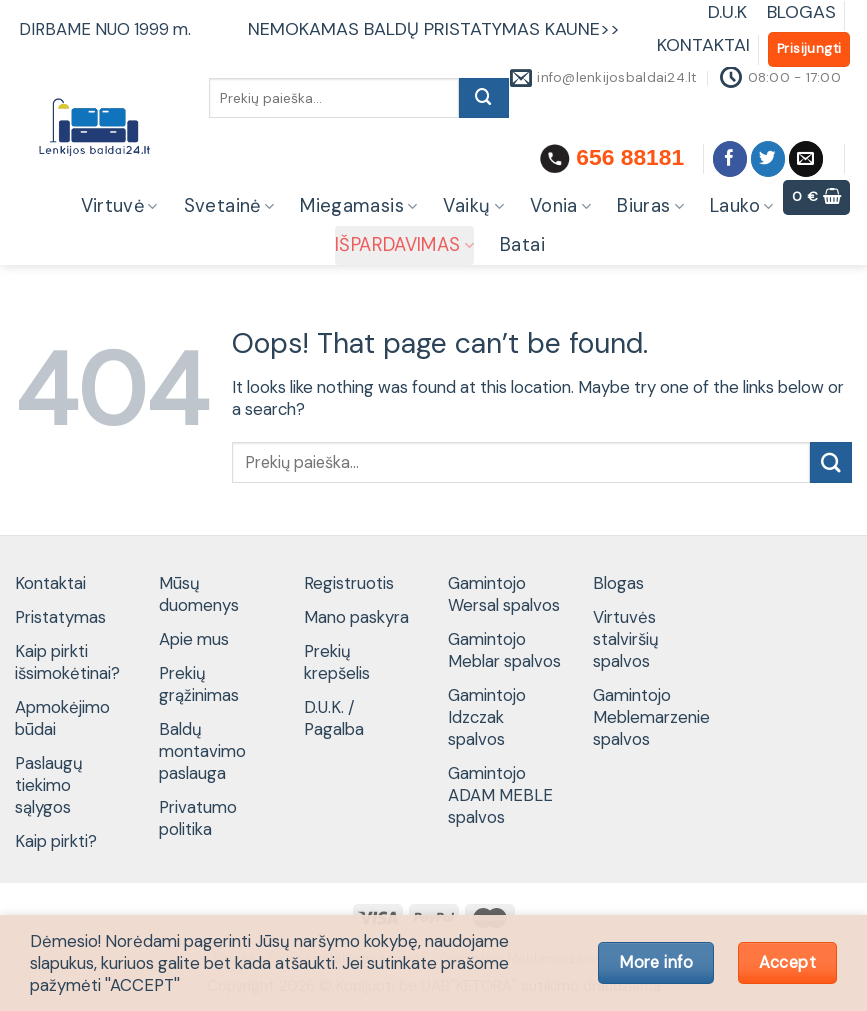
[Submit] (484, 98)
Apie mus (194, 639)
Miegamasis (358, 206)
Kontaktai (50, 583)
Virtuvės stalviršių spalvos (626, 639)
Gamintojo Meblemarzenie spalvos (651, 717)
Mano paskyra (356, 617)
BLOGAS (801, 12)
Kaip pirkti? (56, 841)
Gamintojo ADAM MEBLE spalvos (500, 795)
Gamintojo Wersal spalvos (504, 594)
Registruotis (349, 583)
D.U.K (730, 12)
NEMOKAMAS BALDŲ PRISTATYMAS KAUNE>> (434, 29)
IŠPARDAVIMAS (404, 245)
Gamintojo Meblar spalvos (504, 650)
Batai (522, 245)
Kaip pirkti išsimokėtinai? (67, 662)
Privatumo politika (198, 818)
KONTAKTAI (703, 45)
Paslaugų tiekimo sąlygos (49, 785)
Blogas (618, 583)
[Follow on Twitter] (768, 158)
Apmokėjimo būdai (62, 718)
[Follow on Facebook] (730, 158)
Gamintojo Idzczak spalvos (487, 717)
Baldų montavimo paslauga (202, 751)
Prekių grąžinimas (199, 684)
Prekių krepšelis (337, 662)
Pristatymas (60, 617)
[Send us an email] (806, 158)
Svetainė (229, 206)
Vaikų (473, 206)
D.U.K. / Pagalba (334, 718)
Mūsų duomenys (199, 594)
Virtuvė (119, 206)
